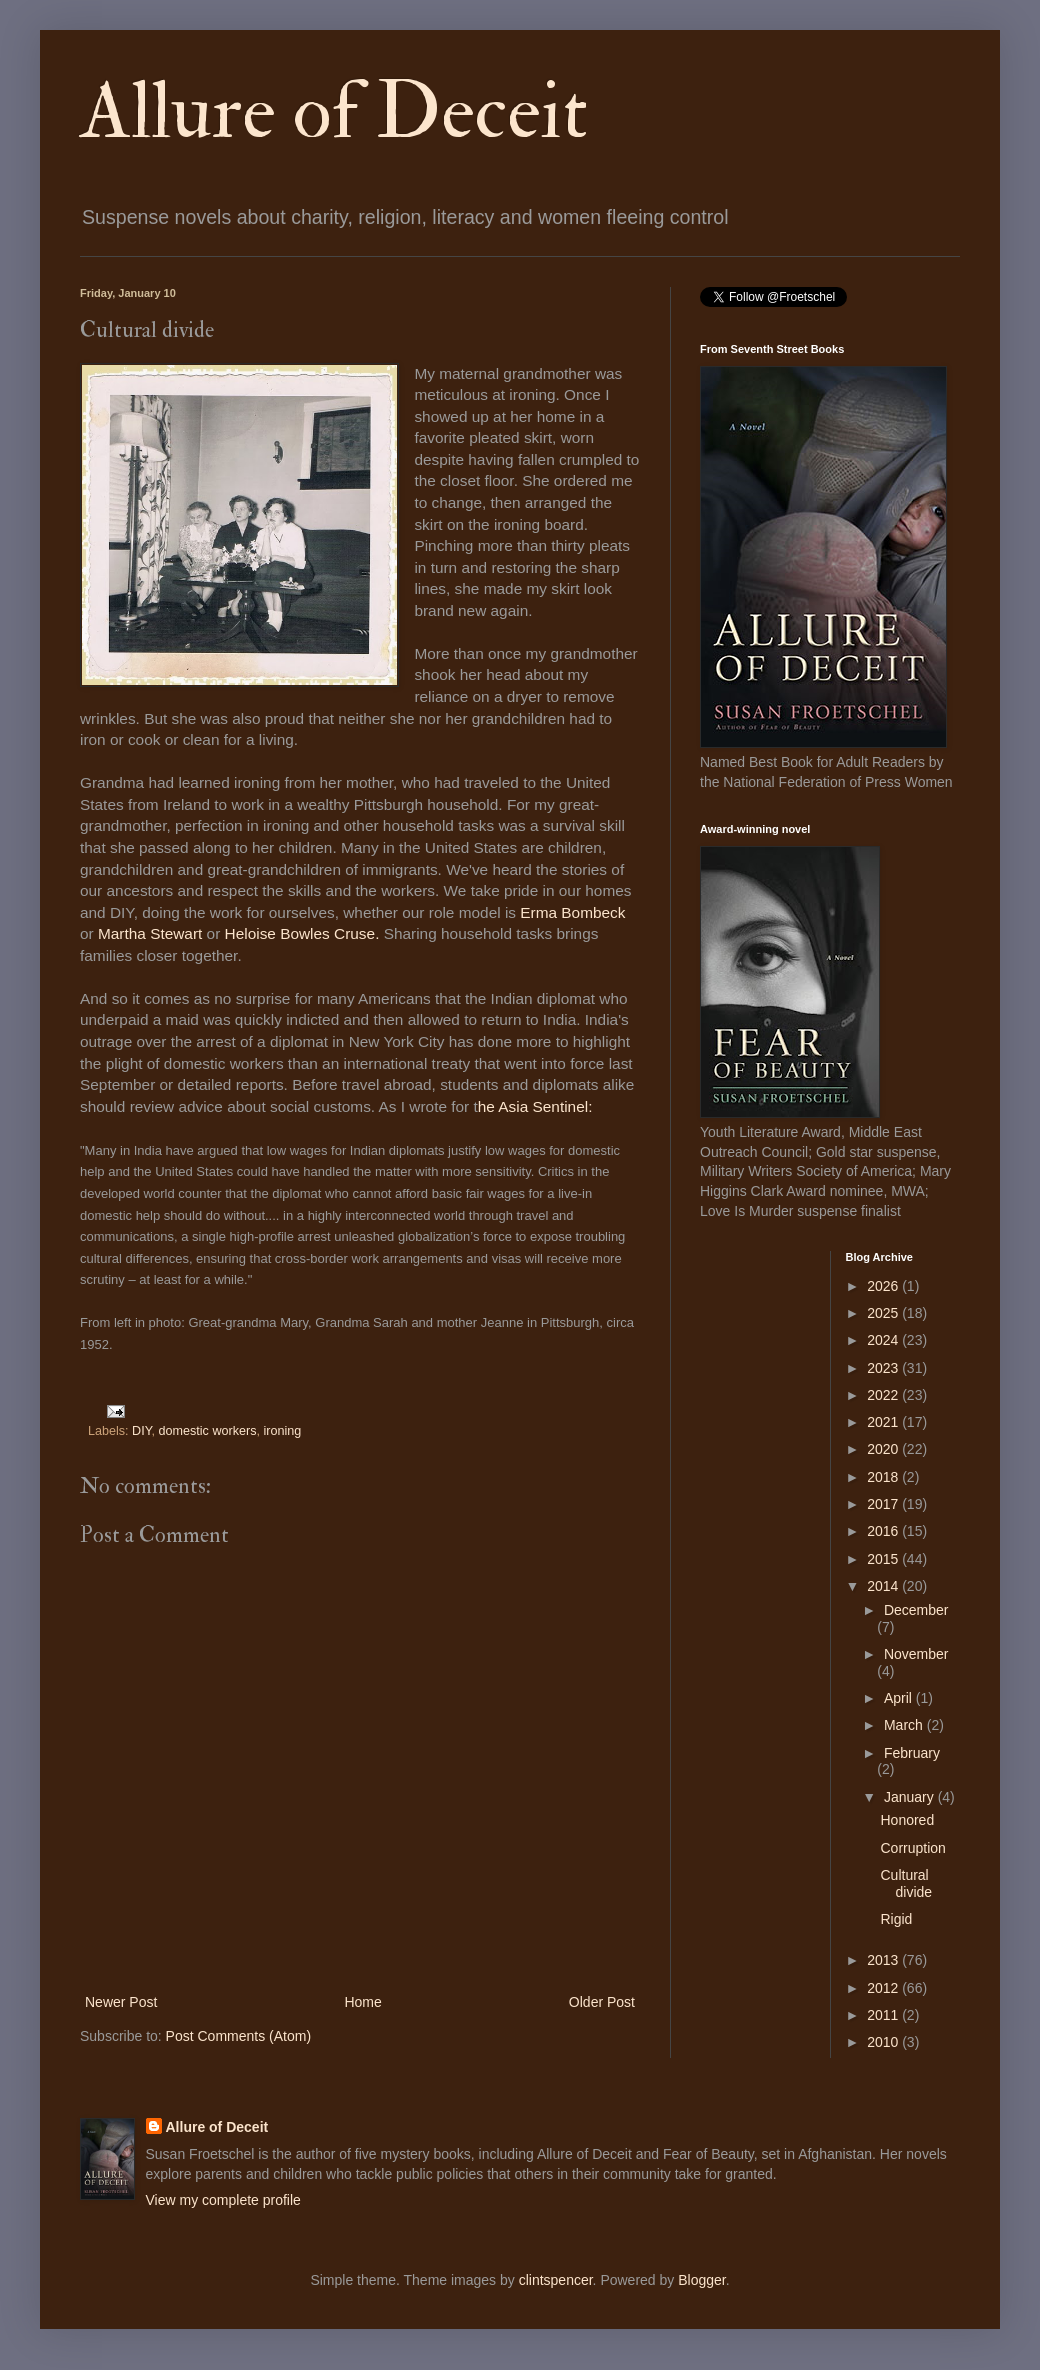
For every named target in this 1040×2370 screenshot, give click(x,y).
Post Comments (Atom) (238, 2036)
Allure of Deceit (334, 112)
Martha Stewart (150, 933)
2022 (884, 1395)
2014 (884, 1586)
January (911, 1797)
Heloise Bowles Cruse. (304, 933)
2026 (884, 1286)
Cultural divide (906, 1883)
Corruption (912, 1848)
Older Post (602, 2002)
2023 (884, 1368)
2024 (884, 1340)
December (916, 1610)
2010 (884, 2042)
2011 (884, 2015)
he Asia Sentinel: (537, 1106)
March (905, 1725)
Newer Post (121, 2002)
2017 (884, 1504)
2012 (884, 1988)
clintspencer (556, 2280)
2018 (884, 1477)
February (912, 1753)
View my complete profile (223, 2200)
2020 (884, 1449)
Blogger (701, 2280)
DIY (141, 1431)
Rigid (896, 1919)
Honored (907, 1820)
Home (362, 2002)
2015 (884, 1559)
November (916, 1654)
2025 (884, 1313)
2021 (884, 1422)
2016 (884, 1531)
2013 (884, 1960)
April (900, 1698)
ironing (282, 1431)
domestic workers (207, 1431)
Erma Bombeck (572, 912)
